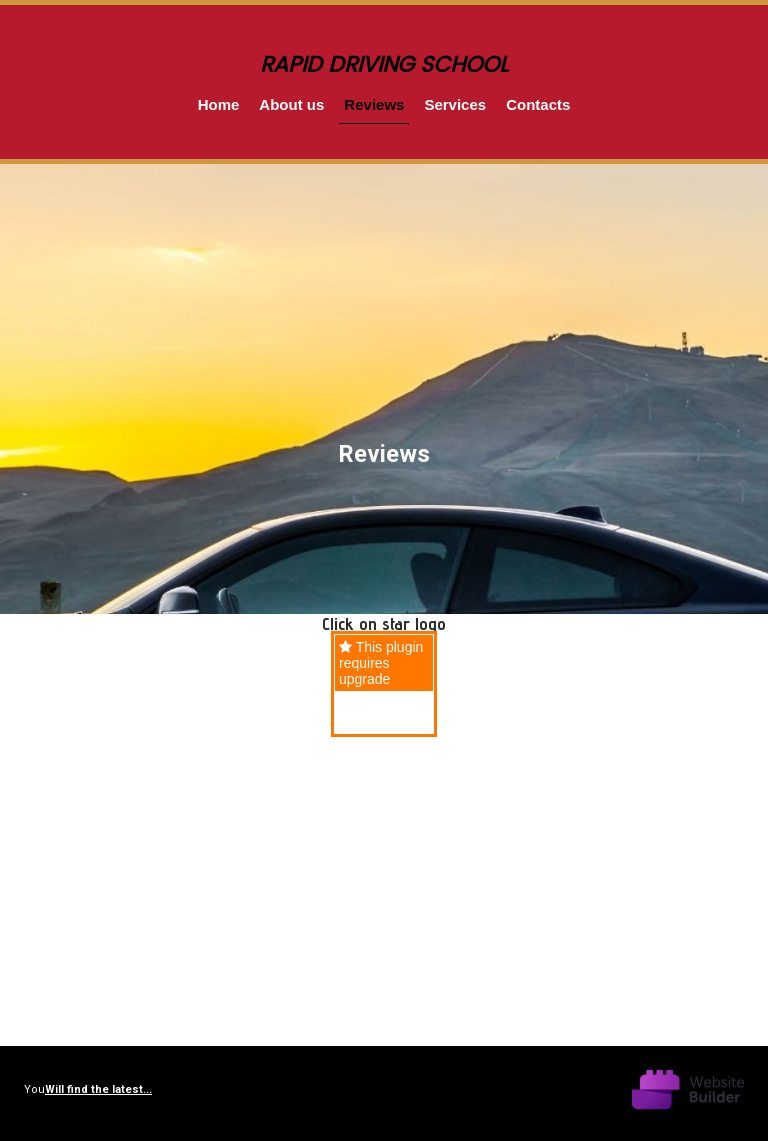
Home (219, 104)
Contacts (538, 104)
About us (291, 104)
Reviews (374, 104)
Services (455, 104)
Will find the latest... (98, 1089)
